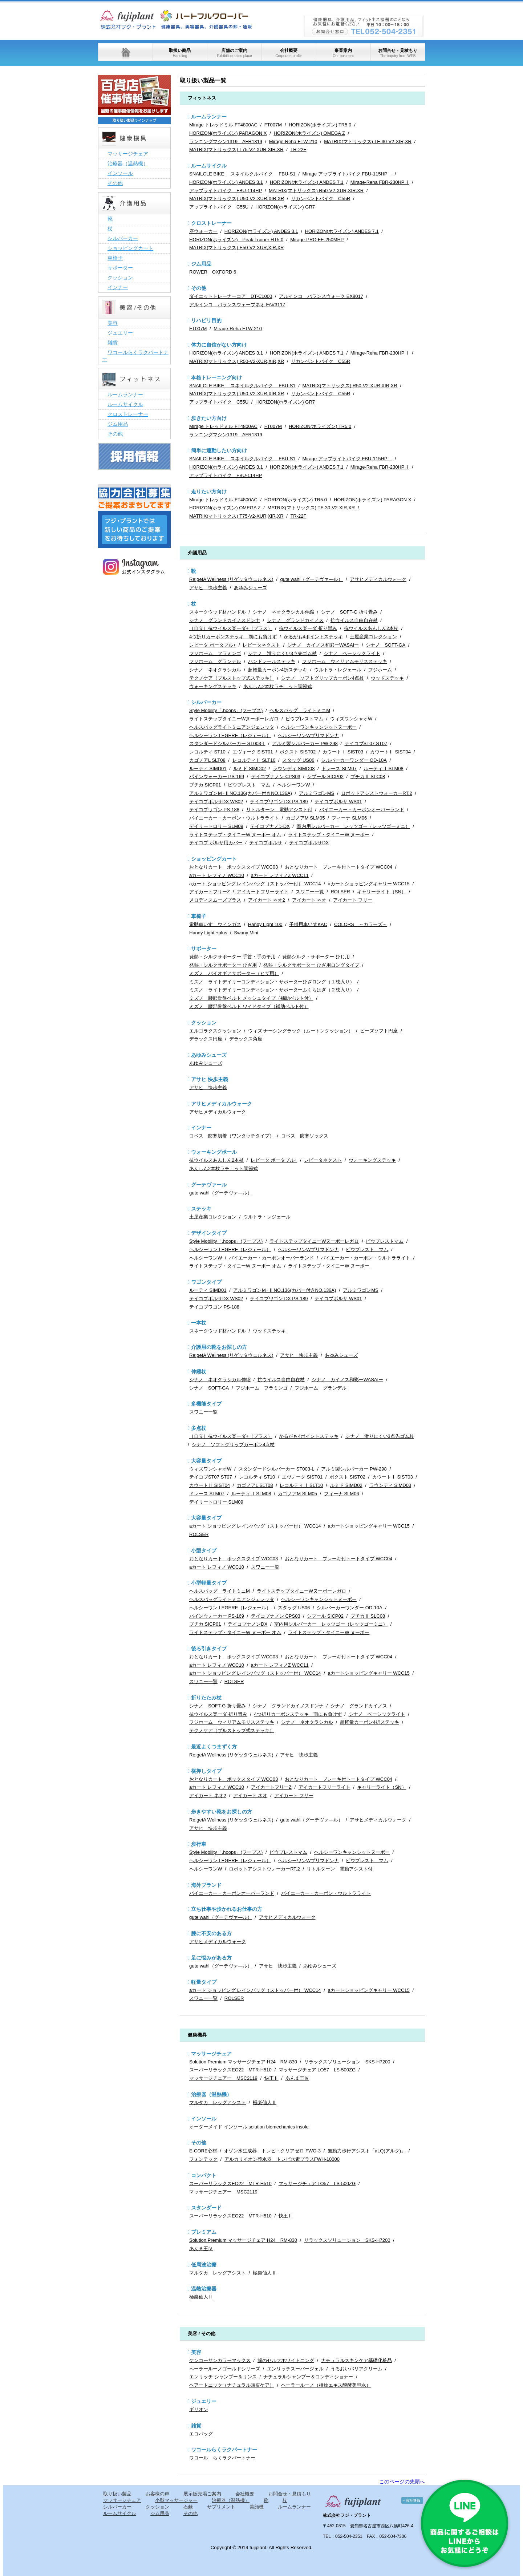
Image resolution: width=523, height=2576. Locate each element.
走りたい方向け (209, 491)
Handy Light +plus (208, 932)
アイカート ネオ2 (266, 900)
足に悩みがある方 (211, 1958)
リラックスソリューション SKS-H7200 (347, 2062)
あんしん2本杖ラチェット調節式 (277, 686)
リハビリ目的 (206, 320)
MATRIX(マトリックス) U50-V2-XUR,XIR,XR (236, 198)
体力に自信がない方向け (219, 345)
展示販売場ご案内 (202, 2493)
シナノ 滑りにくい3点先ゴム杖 (282, 653)
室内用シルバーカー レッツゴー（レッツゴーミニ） (353, 826)
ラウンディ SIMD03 (294, 768)
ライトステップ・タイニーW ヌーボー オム (235, 834)
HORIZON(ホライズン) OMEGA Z (309, 133)
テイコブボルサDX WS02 (216, 801)
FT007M (273, 125)
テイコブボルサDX (309, 842)
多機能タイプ (206, 1404)
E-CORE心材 (203, 2151)
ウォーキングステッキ (212, 686)
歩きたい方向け (209, 418)
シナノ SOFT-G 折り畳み (349, 612)
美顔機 (257, 2507)
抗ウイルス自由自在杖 (354, 620)
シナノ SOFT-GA (385, 645)
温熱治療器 (203, 2289)
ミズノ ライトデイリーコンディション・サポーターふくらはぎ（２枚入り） (271, 989)
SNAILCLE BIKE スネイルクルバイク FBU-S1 (242, 174)
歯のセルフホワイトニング (286, 2360)
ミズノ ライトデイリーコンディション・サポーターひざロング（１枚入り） (271, 981)
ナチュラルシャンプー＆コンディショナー (308, 2376)
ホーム (125, 52)
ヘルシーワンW (293, 785)
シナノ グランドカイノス (295, 620)
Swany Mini (246, 932)
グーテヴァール (209, 1185)
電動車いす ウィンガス (215, 924)
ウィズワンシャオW (351, 718)
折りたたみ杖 (206, 1698)
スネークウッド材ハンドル (217, 612)
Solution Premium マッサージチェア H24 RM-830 (243, 2062)
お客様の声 (157, 2493)
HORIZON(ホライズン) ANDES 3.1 (226, 182)
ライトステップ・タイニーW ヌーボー (328, 834)
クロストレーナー (211, 223)
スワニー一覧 (310, 891)
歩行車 (198, 1844)
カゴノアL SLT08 (207, 760)
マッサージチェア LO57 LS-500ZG (317, 2069)
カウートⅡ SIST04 (390, 752)
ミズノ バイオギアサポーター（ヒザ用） (234, 973)
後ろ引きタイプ (209, 1648)
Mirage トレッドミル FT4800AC (223, 125)
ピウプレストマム (304, 718)
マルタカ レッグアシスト (217, 2102)
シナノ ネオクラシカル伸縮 (283, 612)
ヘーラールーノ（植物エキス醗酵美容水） (326, 2385)
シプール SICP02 (325, 776)
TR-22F (298, 149)
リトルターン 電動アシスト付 (279, 809)
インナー (201, 1128)
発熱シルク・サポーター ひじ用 (316, 956)
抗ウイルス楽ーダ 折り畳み (308, 628)
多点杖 (198, 1428)
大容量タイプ (206, 1461)
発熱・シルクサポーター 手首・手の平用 (232, 956)
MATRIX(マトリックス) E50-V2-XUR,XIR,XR (236, 247)
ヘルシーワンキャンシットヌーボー (319, 727)
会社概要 (288, 53)
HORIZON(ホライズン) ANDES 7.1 (307, 182)
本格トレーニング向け (216, 377)
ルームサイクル (209, 166)
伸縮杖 (198, 1371)
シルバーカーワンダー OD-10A (354, 760)
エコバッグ (201, 2434)
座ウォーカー (203, 231)
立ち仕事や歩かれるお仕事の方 (226, 1909)
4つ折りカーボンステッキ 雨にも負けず (233, 636)
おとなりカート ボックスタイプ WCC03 (233, 867)
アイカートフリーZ (209, 891)
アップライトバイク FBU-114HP (225, 190)
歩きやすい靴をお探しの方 (221, 1812)
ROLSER (340, 891)
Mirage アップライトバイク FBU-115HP (347, 174)
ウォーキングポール (214, 1152)
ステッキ (201, 1209)
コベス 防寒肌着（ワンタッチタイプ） (231, 1136)
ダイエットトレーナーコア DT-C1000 (230, 296)
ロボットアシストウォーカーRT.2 (376, 793)
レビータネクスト (261, 645)
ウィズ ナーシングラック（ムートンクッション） (300, 1031)
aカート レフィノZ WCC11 (280, 875)
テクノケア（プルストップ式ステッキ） (231, 678)
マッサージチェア (211, 2054)
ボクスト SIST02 (298, 752)
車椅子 (198, 916)
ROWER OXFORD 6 (212, 272)
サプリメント (221, 2507)
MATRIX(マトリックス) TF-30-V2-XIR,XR (367, 141)
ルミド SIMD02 (249, 768)
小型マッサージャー (176, 2500)
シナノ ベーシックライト (352, 653)
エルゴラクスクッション (215, 1031)
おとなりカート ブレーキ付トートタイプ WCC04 (338, 867)
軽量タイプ (203, 1982)
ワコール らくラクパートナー (222, 2457)
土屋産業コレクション (373, 636)
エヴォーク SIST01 (252, 752)
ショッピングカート (214, 859)
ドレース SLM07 (339, 768)
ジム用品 (201, 264)
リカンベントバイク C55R (320, 198)
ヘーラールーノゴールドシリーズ (224, 2368)
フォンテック (203, 2159)
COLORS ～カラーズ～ (360, 924)
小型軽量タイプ (209, 1583)
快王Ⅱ (271, 2078)
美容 (196, 2352)
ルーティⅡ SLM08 (384, 768)
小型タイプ (203, 1550)
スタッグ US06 (298, 760)
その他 (198, 288)
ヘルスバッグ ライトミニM (299, 710)
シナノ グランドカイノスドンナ (224, 620)
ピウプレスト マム (249, 785)
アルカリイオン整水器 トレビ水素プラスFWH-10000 (282, 2159)
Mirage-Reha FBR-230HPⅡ (379, 182)
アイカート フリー (352, 900)
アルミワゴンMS (317, 793)
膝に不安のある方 (211, 1933)
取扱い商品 (180, 53)
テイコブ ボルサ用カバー (216, 842)
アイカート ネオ (309, 900)
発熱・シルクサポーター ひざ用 (223, 965)
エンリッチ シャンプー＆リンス (223, 2376)
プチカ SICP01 (205, 785)
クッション (203, 1023)
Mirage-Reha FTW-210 (293, 141)
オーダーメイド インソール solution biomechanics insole (249, 2127)
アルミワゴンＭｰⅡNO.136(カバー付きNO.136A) (240, 793)
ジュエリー (203, 2401)
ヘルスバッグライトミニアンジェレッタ (231, 727)
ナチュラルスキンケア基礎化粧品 (356, 2360)
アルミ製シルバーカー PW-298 (304, 743)
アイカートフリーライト (263, 891)
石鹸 (188, 2507)
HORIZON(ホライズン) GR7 (285, 207)
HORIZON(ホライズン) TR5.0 (320, 125)
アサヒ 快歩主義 (208, 587)
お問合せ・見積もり (397, 53)
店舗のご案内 (234, 53)
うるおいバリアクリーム (356, 2368)
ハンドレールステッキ (271, 661)
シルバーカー (206, 702)
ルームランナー (209, 117)
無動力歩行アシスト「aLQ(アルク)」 (367, 2151)
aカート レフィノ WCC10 (216, 875)
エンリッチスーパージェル (295, 2368)
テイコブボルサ (265, 842)
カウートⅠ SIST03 (343, 752)
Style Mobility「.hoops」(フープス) (226, 710)
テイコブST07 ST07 (366, 743)
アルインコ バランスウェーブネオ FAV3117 (237, 304)
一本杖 (198, 1323)
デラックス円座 (205, 1039)
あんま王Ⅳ (297, 2078)
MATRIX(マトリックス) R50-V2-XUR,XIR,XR (316, 190)
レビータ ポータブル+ (212, 645)
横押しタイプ (206, 1771)
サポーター (203, 948)
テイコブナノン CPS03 (275, 776)
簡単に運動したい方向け (219, 450)
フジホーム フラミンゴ (215, 653)
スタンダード (206, 2208)
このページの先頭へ (402, 2481)
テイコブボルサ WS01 (338, 801)
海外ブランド (206, 1885)
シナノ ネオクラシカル (215, 669)
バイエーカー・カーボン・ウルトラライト (234, 818)
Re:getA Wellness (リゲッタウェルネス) (231, 579)
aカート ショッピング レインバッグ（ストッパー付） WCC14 (255, 883)
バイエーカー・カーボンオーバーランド (361, 809)
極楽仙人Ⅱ (264, 2102)
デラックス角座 (245, 1039)
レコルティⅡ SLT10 (254, 760)
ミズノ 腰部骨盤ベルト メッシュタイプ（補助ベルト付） (251, 998)
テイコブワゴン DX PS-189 (279, 801)
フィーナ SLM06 (349, 818)
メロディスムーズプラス (215, 900)
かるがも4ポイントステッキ (313, 636)
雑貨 (196, 2426)
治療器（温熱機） (211, 2094)
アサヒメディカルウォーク (378, 579)
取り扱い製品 (117, 2493)
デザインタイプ (209, 1233)
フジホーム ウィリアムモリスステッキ (344, 661)
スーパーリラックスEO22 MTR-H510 (230, 2069)
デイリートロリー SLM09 (216, 826)
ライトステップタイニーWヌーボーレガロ (234, 718)
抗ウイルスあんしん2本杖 (371, 628)
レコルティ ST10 (207, 752)
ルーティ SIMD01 (208, 768)
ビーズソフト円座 (379, 1031)
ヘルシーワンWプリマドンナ (308, 735)
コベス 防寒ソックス (304, 1136)
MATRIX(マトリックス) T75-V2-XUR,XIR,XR (236, 149)
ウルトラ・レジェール (337, 669)
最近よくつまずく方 (214, 1747)
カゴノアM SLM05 (305, 818)
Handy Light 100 (265, 924)
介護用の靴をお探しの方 (219, 1347)
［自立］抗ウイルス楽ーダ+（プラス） (230, 628)
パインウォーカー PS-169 (216, 776)
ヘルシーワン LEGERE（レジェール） (230, 735)
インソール (203, 2119)
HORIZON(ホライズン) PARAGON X (228, 133)
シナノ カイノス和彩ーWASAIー (323, 645)
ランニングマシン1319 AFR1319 (225, 141)
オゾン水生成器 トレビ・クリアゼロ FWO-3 (272, 2151)
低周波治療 (203, 2265)
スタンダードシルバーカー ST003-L (227, 743)
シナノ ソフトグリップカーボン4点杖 (322, 678)
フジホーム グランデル (215, 661)
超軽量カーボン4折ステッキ (277, 669)
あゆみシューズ (250, 587)
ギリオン (198, 2409)
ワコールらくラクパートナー (224, 2449)
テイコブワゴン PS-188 (214, 809)
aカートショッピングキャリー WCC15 (368, 883)
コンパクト (203, 2175)
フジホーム (380, 669)
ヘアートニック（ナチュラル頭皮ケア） (231, 2385)
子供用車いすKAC (308, 924)
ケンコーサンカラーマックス (220, 2360)
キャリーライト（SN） (381, 891)
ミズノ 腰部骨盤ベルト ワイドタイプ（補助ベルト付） (249, 1006)
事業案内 (343, 53)
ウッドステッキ (387, 678)
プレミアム (203, 2232)
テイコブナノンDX (270, 826)
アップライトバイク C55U (218, 207)
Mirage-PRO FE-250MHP (317, 239)
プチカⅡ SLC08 (367, 776)
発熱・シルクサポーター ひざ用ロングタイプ (311, 965)
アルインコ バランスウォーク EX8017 (321, 296)
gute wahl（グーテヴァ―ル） (311, 579)
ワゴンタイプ (206, 1282)
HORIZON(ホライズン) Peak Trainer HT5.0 (236, 239)
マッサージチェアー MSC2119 (223, 2078)
